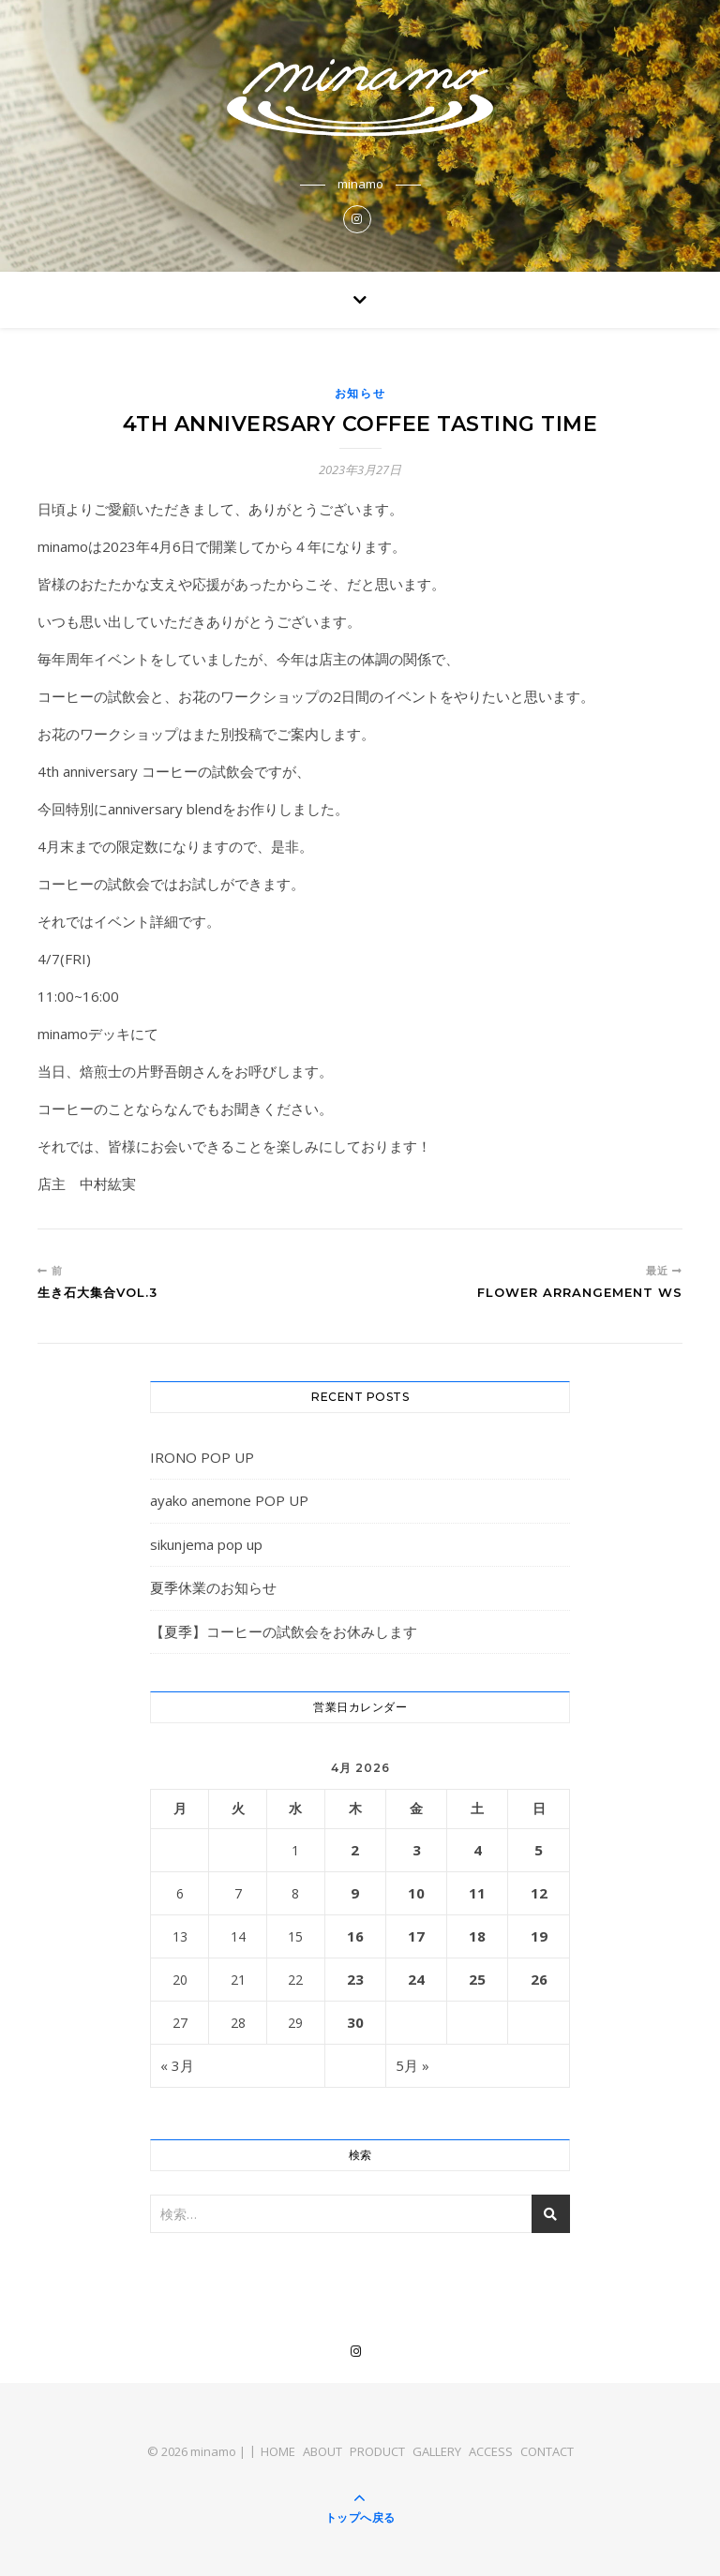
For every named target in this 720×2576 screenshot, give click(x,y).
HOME (278, 2451)
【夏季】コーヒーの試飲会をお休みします (283, 1631)
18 (477, 1936)
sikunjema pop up (206, 1544)
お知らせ (360, 393)
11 (477, 1893)
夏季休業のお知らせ (213, 1587)
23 (355, 1979)
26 (539, 1979)
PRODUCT (377, 2451)
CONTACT (547, 2451)
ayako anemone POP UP (229, 1500)
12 (539, 1893)
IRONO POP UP (202, 1457)
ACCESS (491, 2451)
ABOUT (322, 2451)
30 (355, 2022)
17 (416, 1936)
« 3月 (177, 2065)
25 (477, 1979)
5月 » (412, 2065)
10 (416, 1893)
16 (355, 1936)
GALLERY (436, 2451)
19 (539, 1936)
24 (416, 1979)
